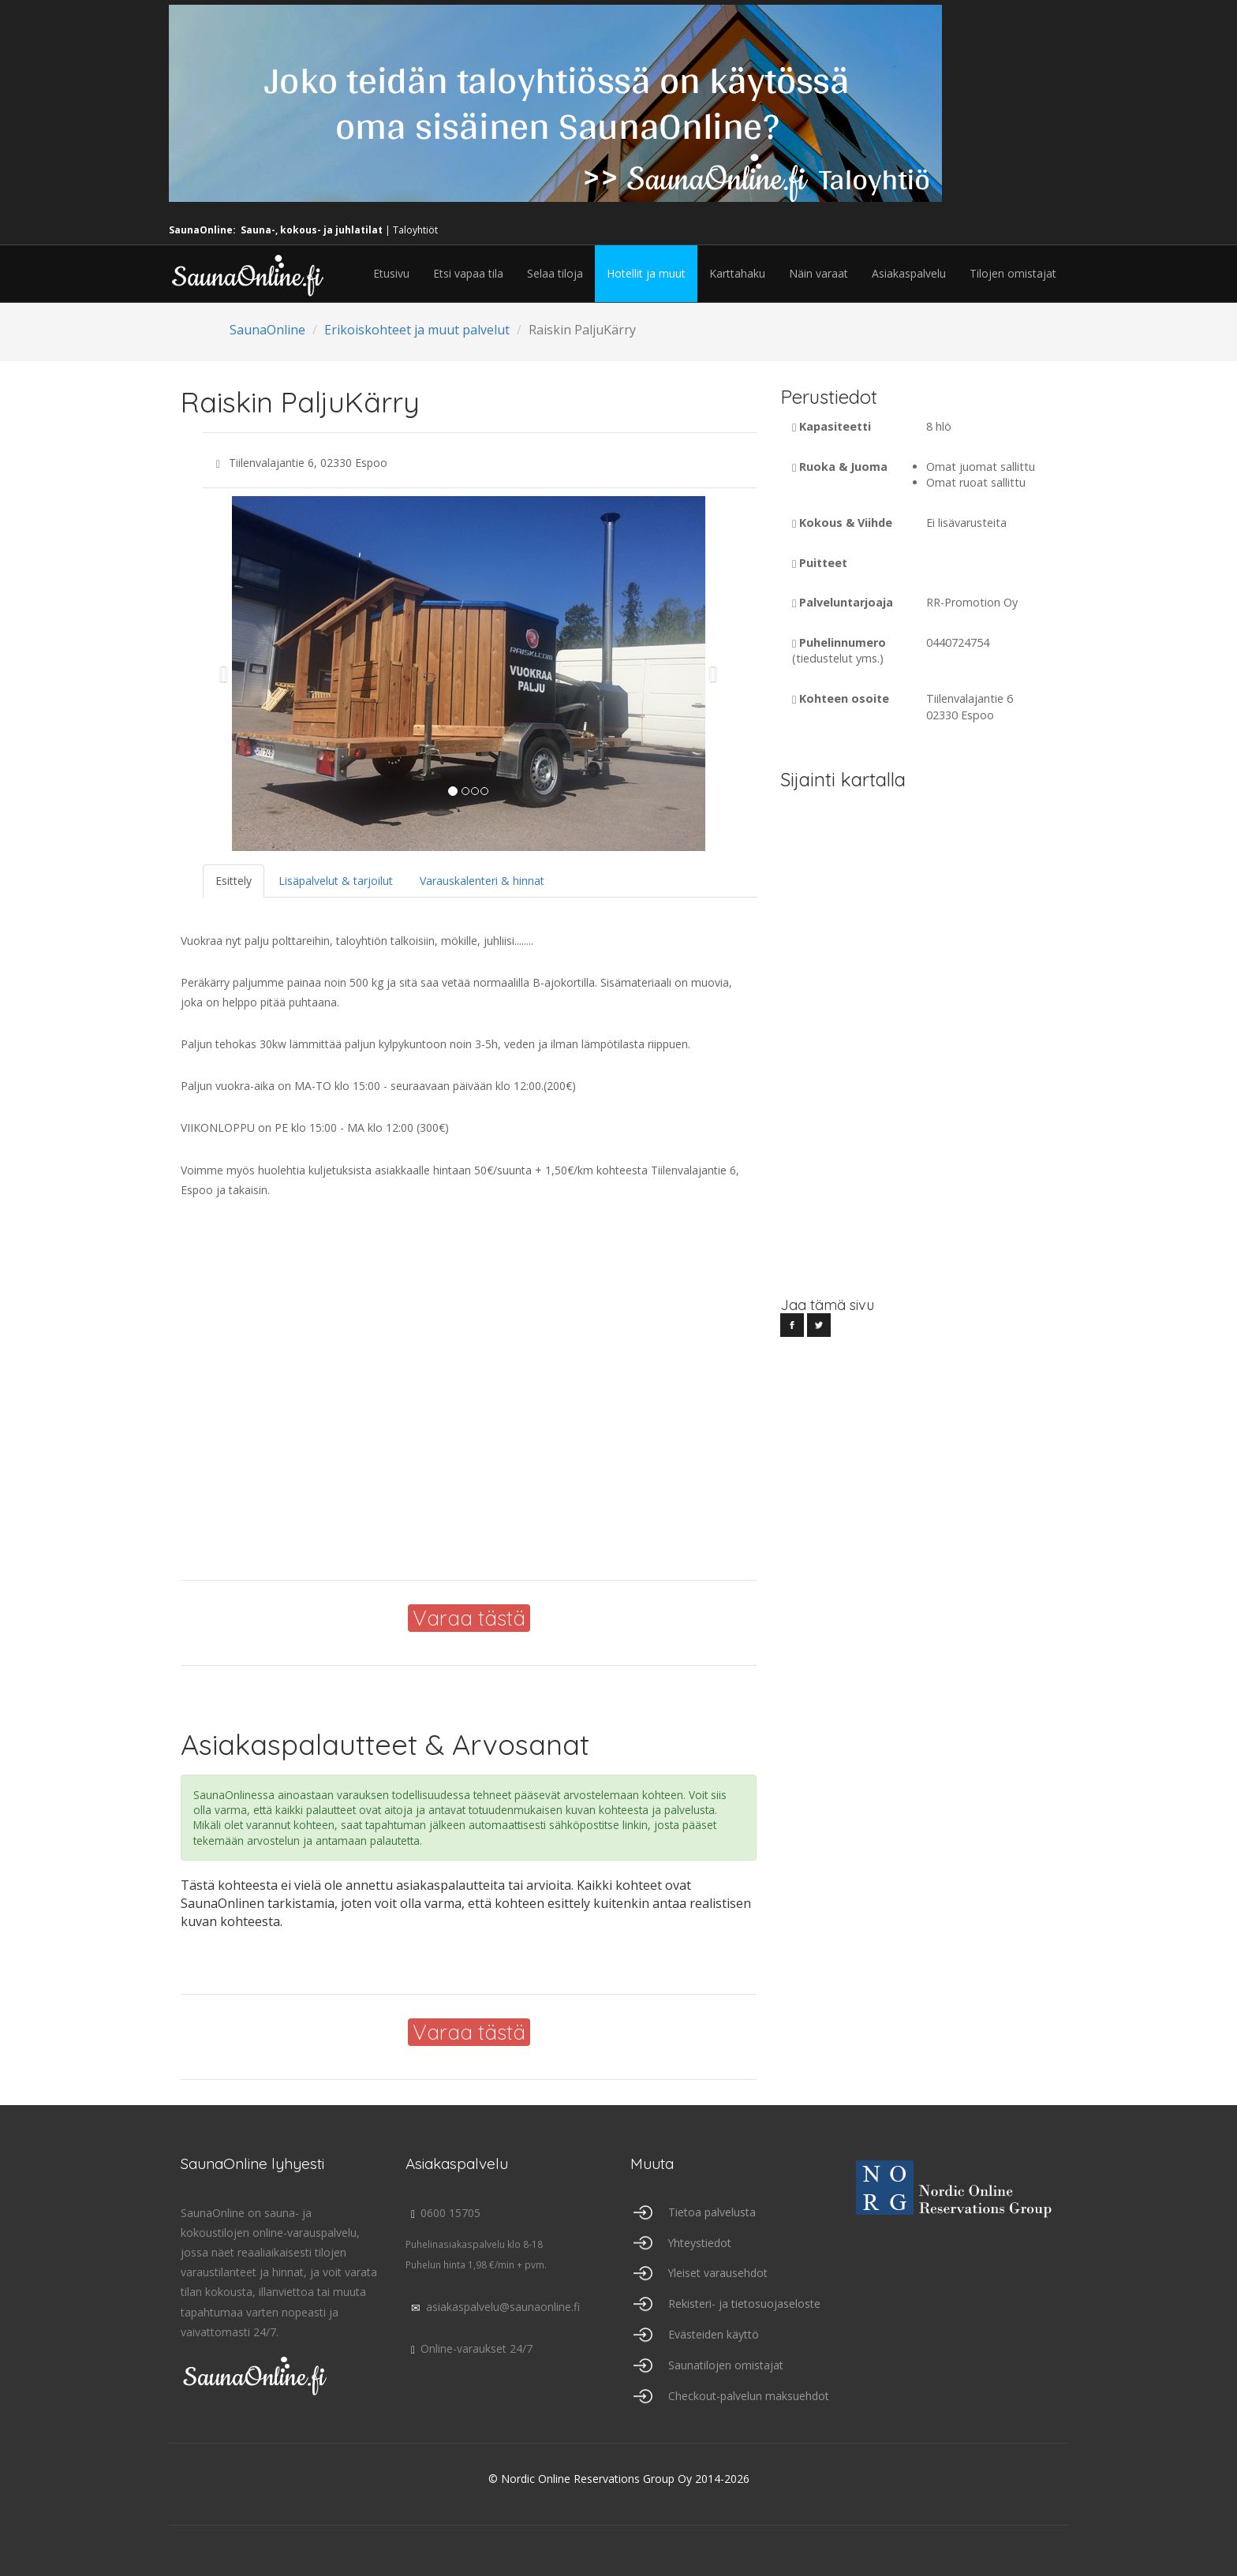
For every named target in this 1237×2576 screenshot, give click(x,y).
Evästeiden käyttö (713, 2334)
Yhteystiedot (700, 2242)
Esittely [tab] (233, 880)
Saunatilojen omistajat (725, 2365)
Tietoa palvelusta (712, 2212)
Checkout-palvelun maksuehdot (748, 2395)
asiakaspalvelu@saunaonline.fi (492, 2306)
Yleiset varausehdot (718, 2272)
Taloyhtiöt (415, 230)
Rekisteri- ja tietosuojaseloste (744, 2303)
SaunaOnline (267, 329)
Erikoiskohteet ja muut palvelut (417, 329)
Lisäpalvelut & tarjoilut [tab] (335, 880)
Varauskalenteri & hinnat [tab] (482, 880)
